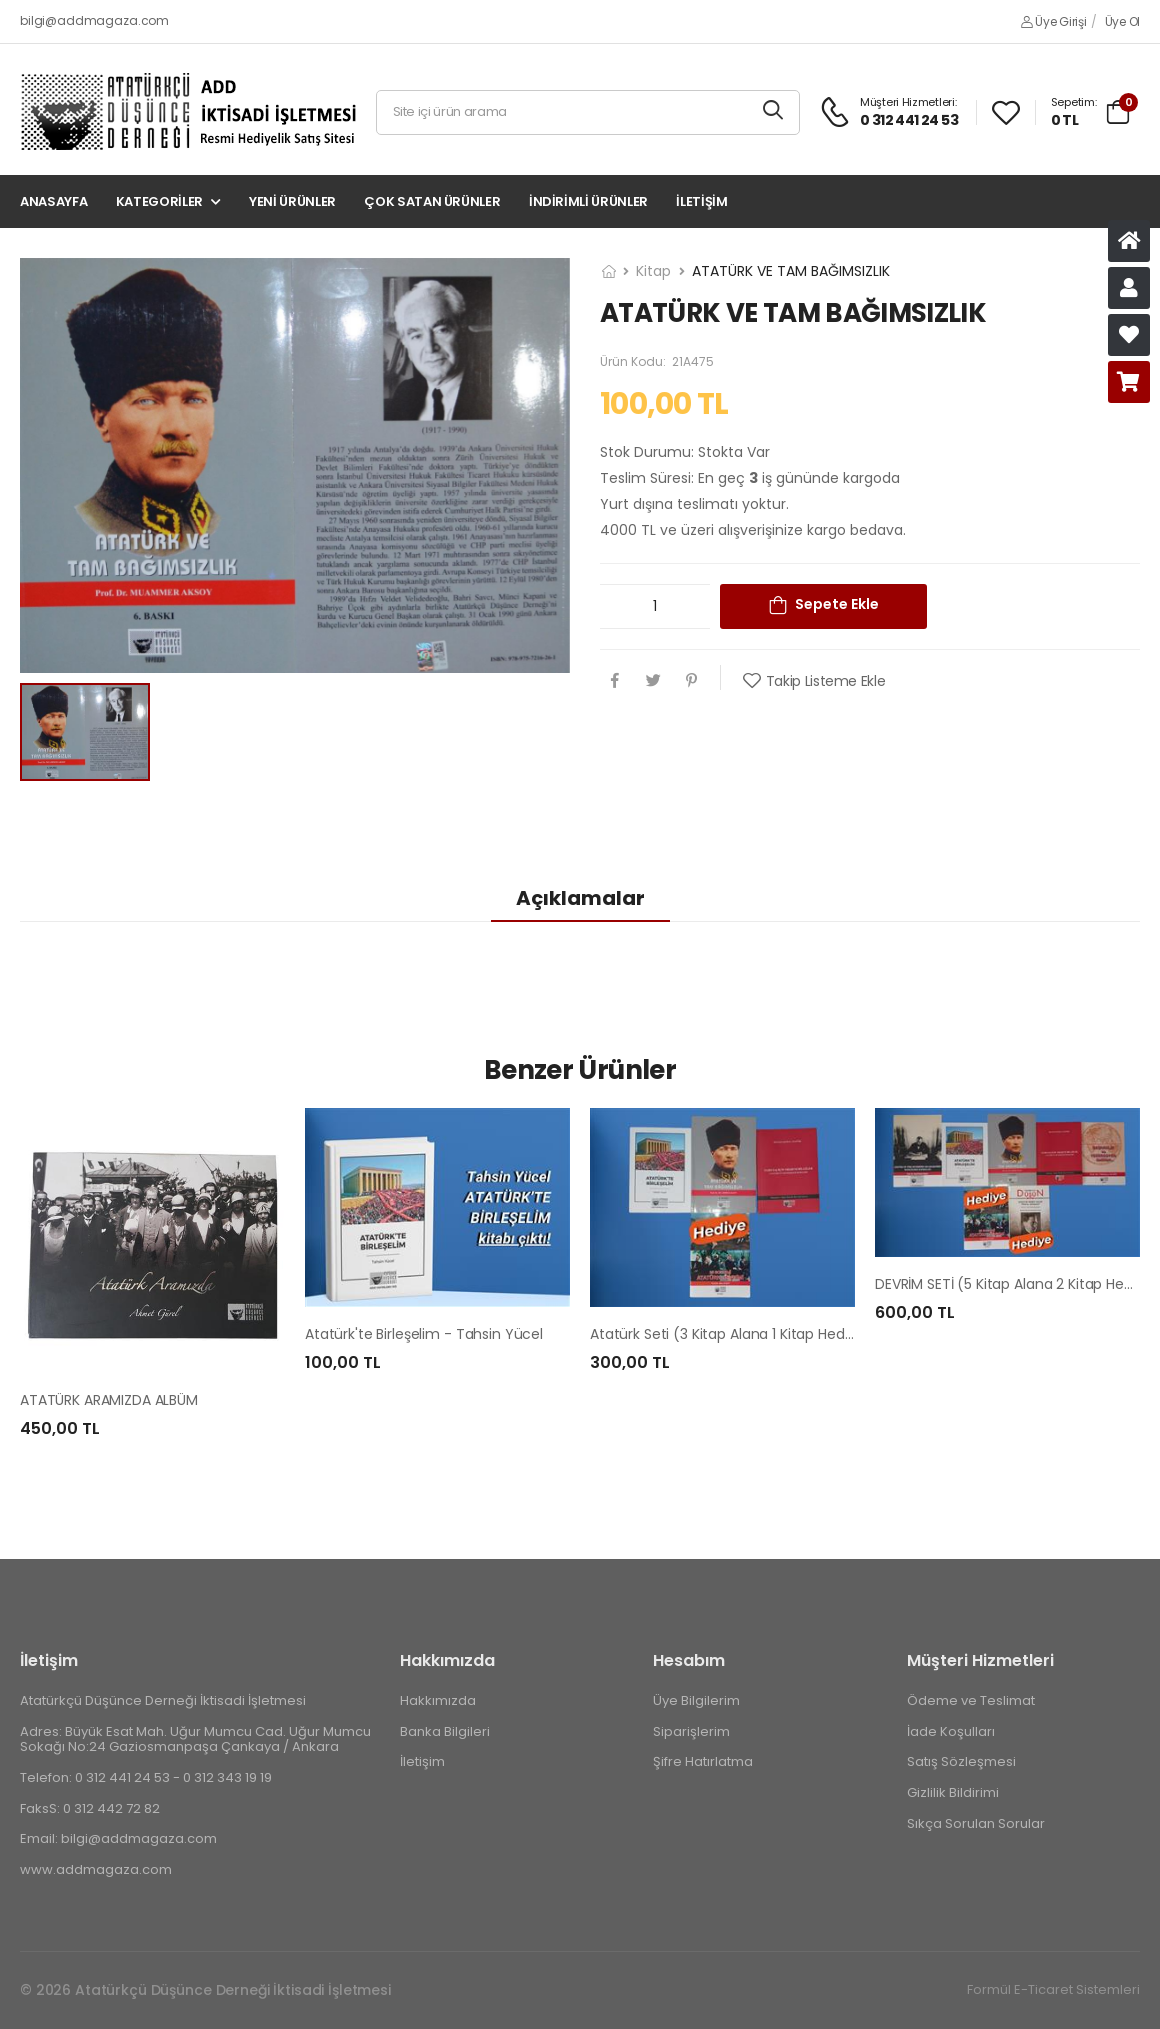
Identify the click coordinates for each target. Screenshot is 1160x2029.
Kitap (653, 271)
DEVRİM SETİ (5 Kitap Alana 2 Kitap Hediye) (1017, 1284)
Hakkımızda (438, 1700)
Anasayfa (53, 201)
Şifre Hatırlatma (703, 1761)
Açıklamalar (580, 898)
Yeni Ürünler (292, 201)
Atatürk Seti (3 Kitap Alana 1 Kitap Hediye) (730, 1334)
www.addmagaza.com (96, 1868)
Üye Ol (1122, 21)
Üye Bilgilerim (696, 1700)
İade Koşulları (951, 1730)
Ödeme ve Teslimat (971, 1700)
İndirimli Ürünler (588, 201)
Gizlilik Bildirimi (953, 1791)
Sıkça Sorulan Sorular (976, 1822)
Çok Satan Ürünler (432, 201)
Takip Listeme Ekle (826, 681)
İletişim (701, 201)
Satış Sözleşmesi (961, 1761)
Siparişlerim (691, 1730)
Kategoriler (159, 201)
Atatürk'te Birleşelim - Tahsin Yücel (424, 1334)
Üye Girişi (1053, 21)
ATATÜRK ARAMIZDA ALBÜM (109, 1400)
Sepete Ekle (837, 604)
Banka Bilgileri (445, 1730)
